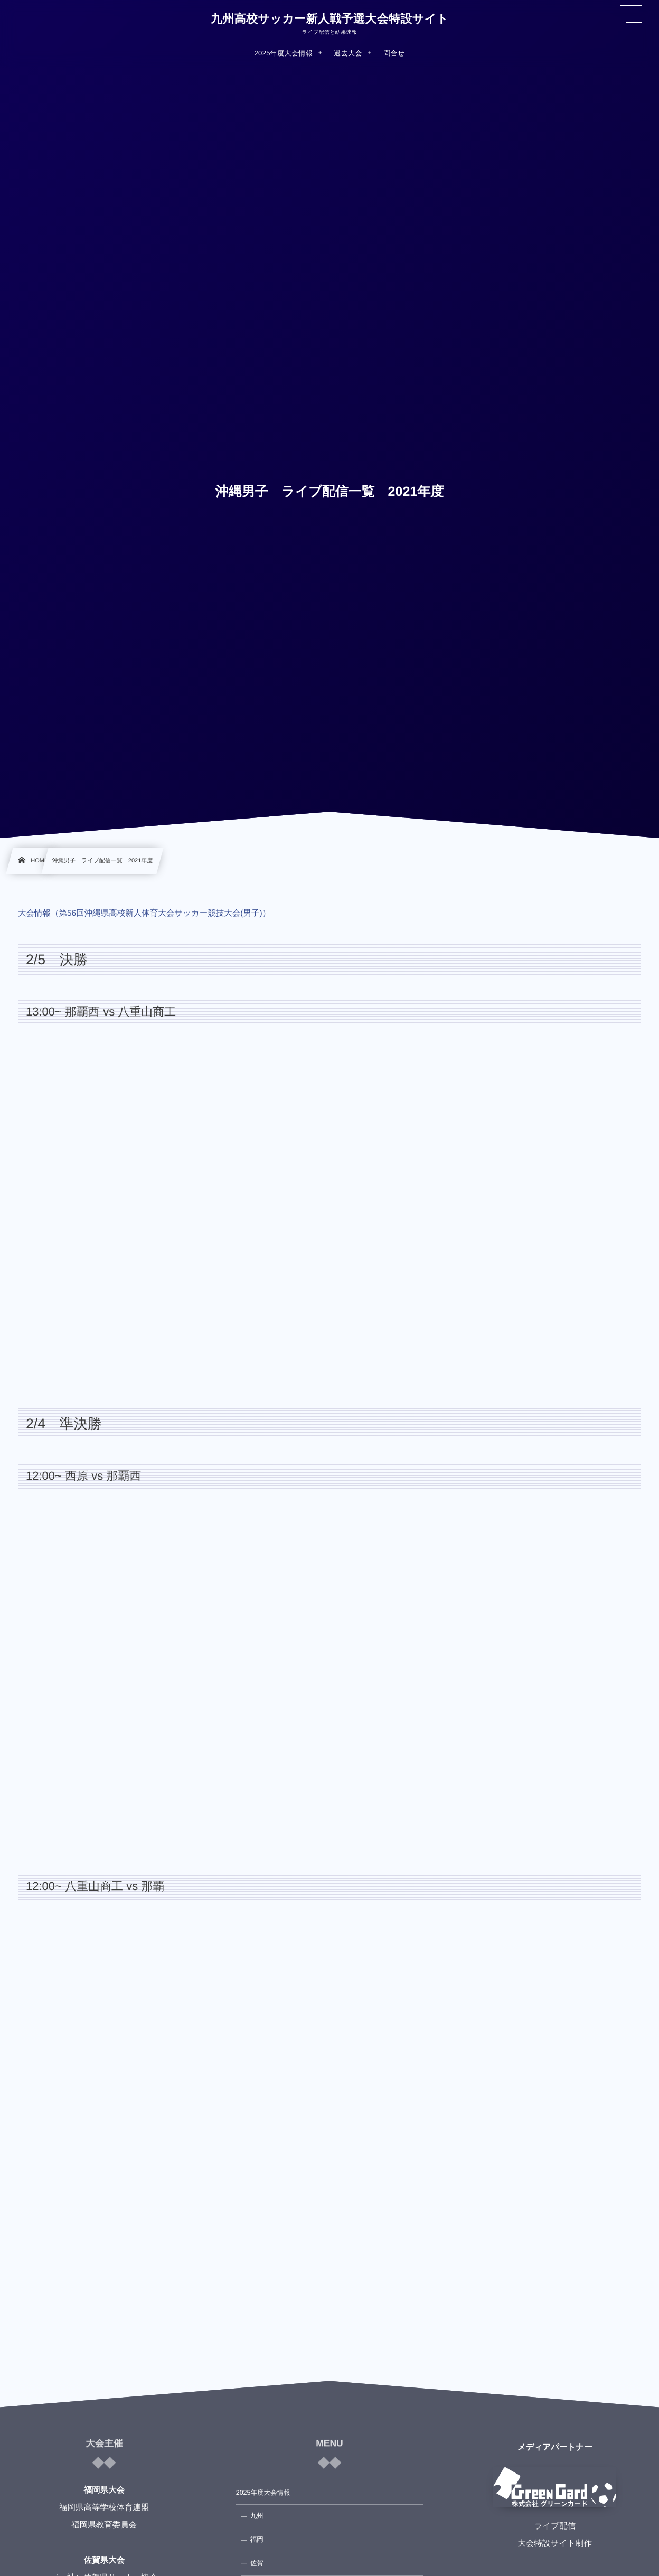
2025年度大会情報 (263, 2492)
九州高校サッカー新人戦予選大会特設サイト (329, 19)
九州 (256, 2515)
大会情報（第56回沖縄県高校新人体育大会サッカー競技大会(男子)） (144, 913)
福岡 (256, 2539)
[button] (631, 14)
